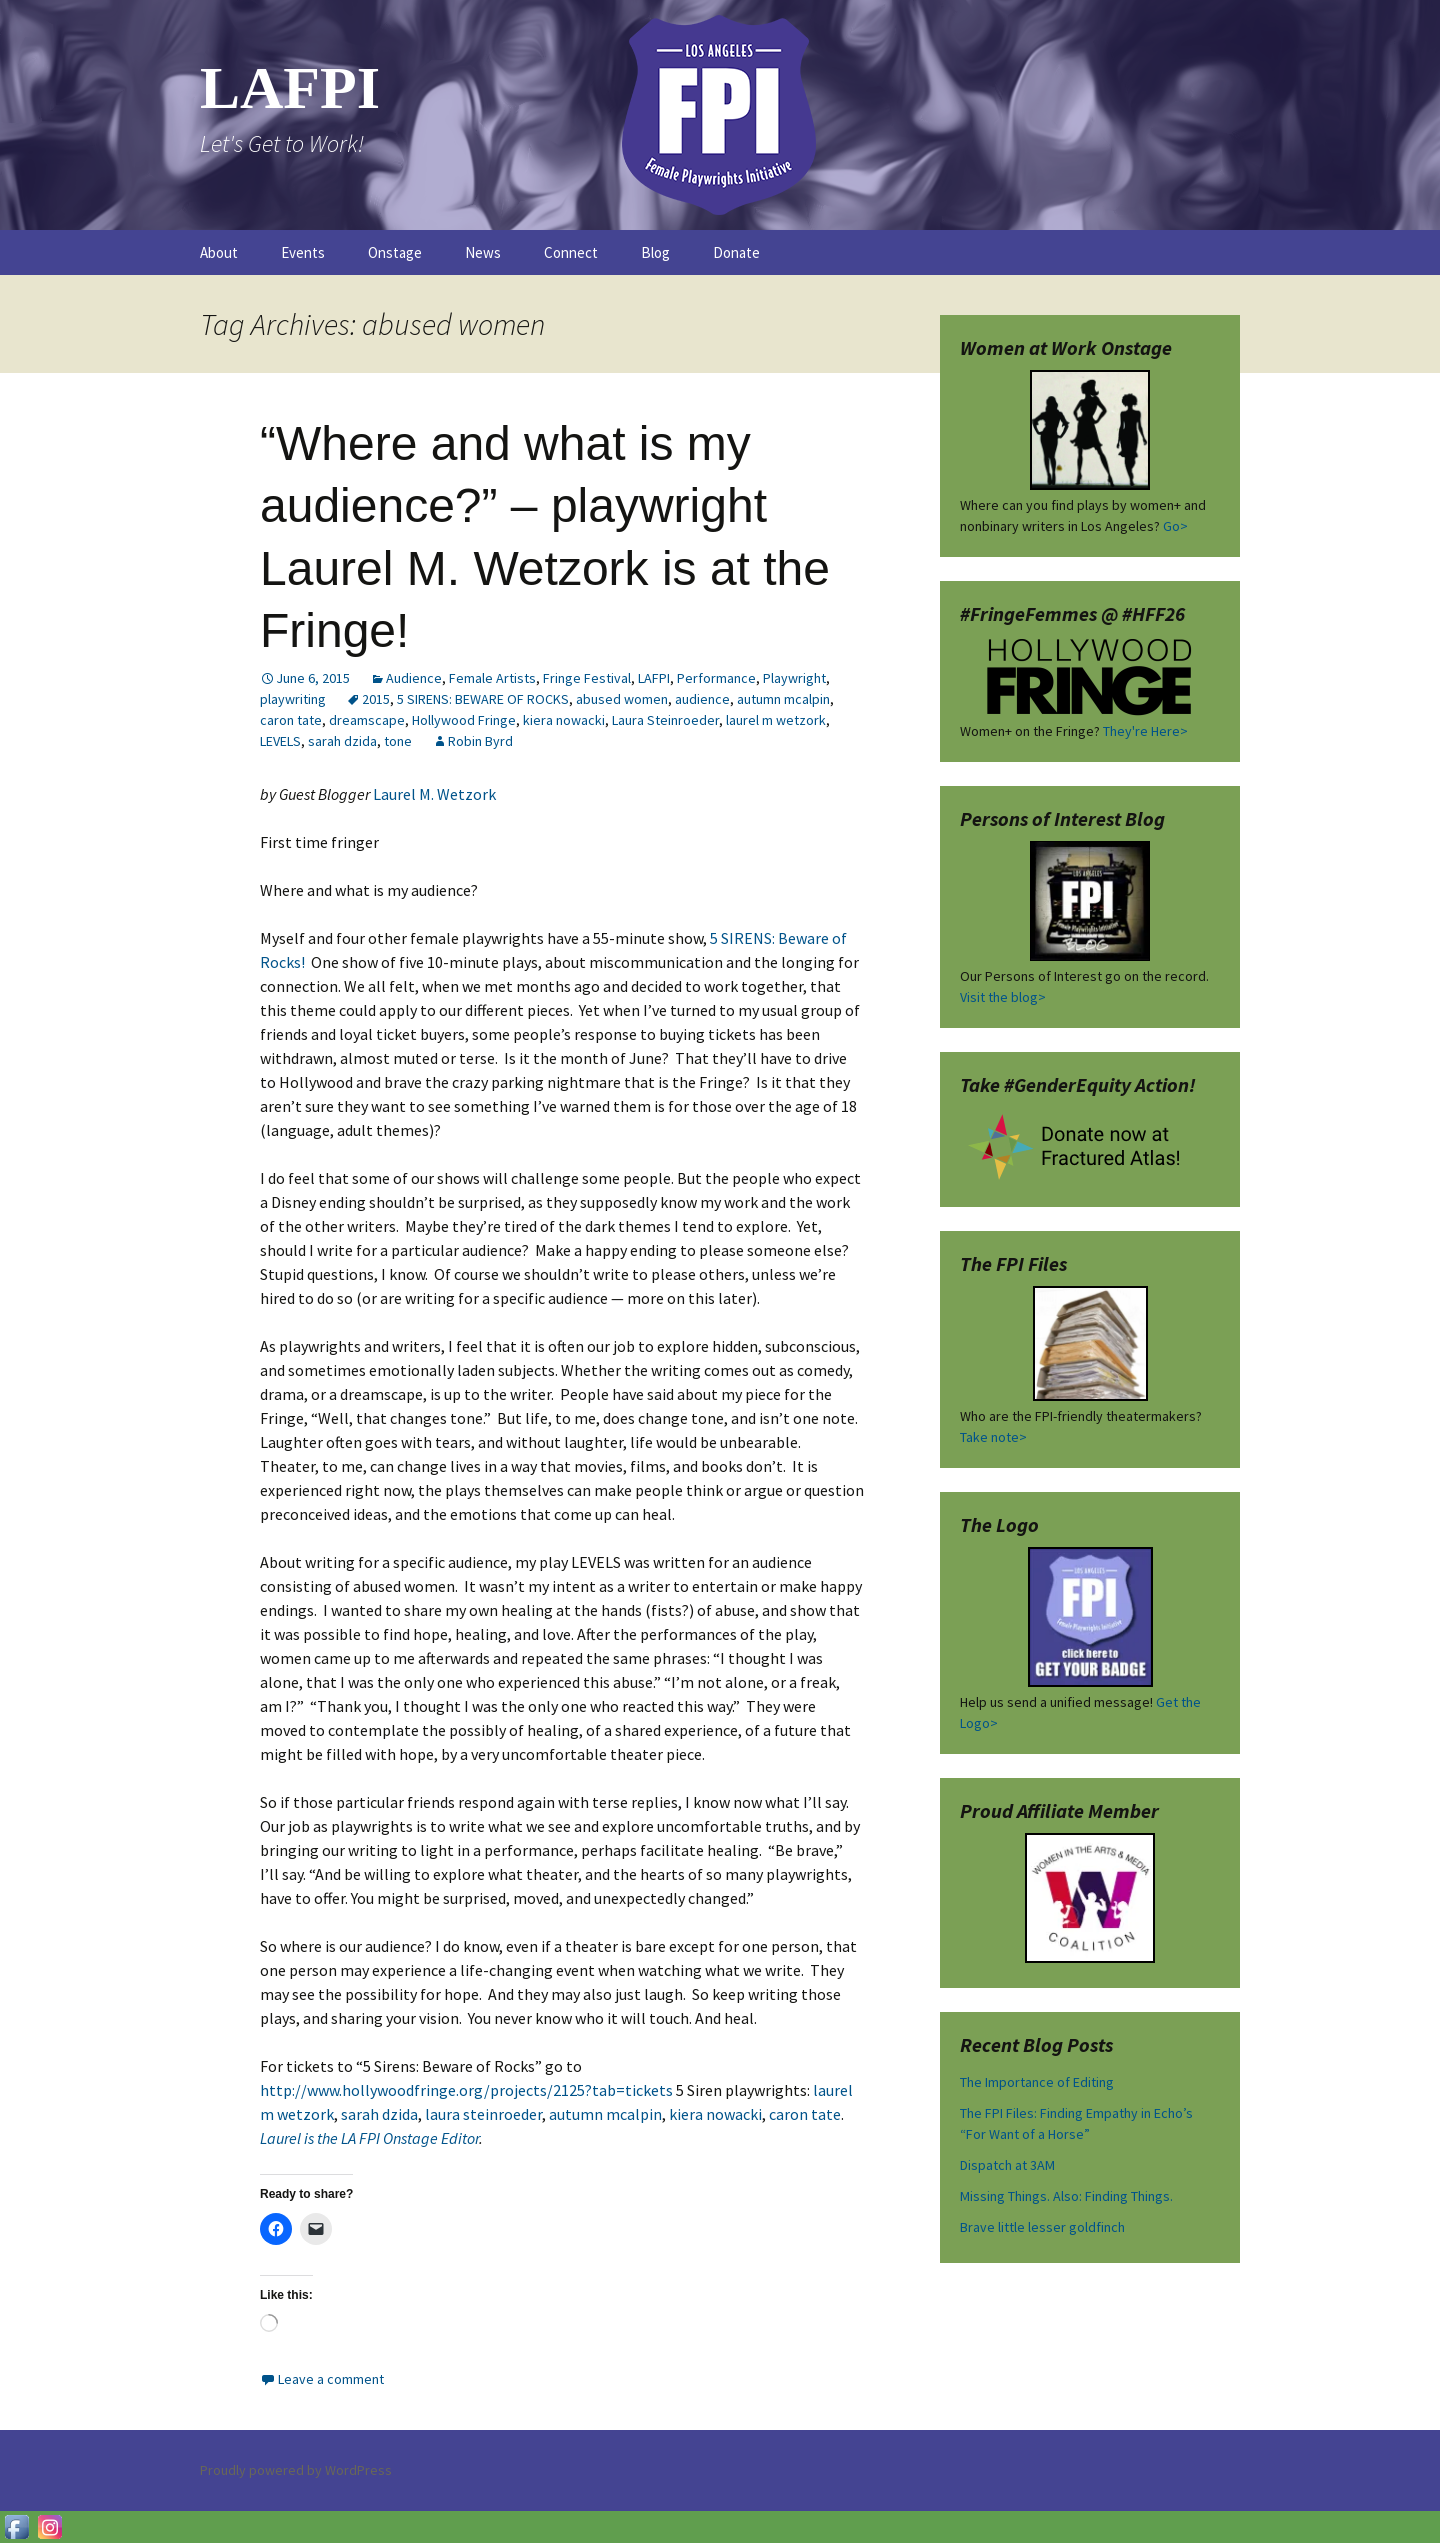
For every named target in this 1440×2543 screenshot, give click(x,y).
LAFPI (654, 678)
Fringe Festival (587, 678)
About (219, 252)
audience (702, 699)
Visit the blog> (1003, 997)
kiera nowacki (564, 720)
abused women (622, 699)
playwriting (293, 699)
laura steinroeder (483, 2114)
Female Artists (492, 678)
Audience (414, 678)
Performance (716, 678)
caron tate (291, 720)
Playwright (794, 678)
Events (303, 252)
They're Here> (1145, 731)
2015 (376, 699)
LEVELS (280, 741)
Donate (736, 252)
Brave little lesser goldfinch (1042, 2227)
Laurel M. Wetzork (436, 794)
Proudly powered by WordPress (296, 2470)
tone (398, 741)
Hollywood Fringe (464, 720)
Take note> (993, 1437)
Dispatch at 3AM (1007, 2165)
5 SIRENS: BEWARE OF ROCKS (483, 699)
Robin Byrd (480, 741)
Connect (571, 252)
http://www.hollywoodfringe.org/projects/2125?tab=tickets (466, 2090)
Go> (1175, 526)
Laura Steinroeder (665, 720)
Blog (655, 252)
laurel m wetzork (776, 720)
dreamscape (367, 720)
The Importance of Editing (1037, 2082)
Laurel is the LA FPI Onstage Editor (369, 2138)
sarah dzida (342, 741)
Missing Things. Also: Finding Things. (1066, 2196)
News (483, 252)
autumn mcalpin (783, 699)
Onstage (395, 252)
